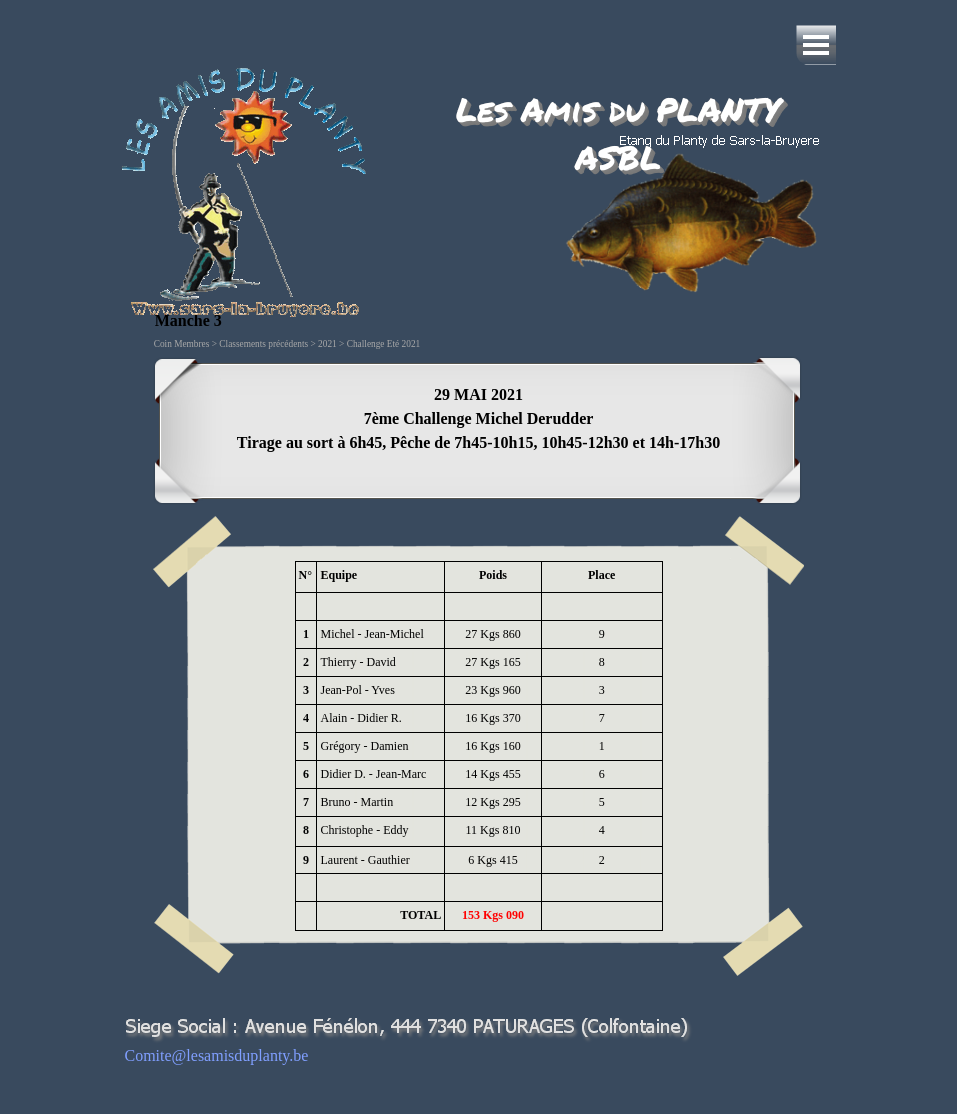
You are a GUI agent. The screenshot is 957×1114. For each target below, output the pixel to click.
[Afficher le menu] (816, 45)
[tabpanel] (479, 431)
